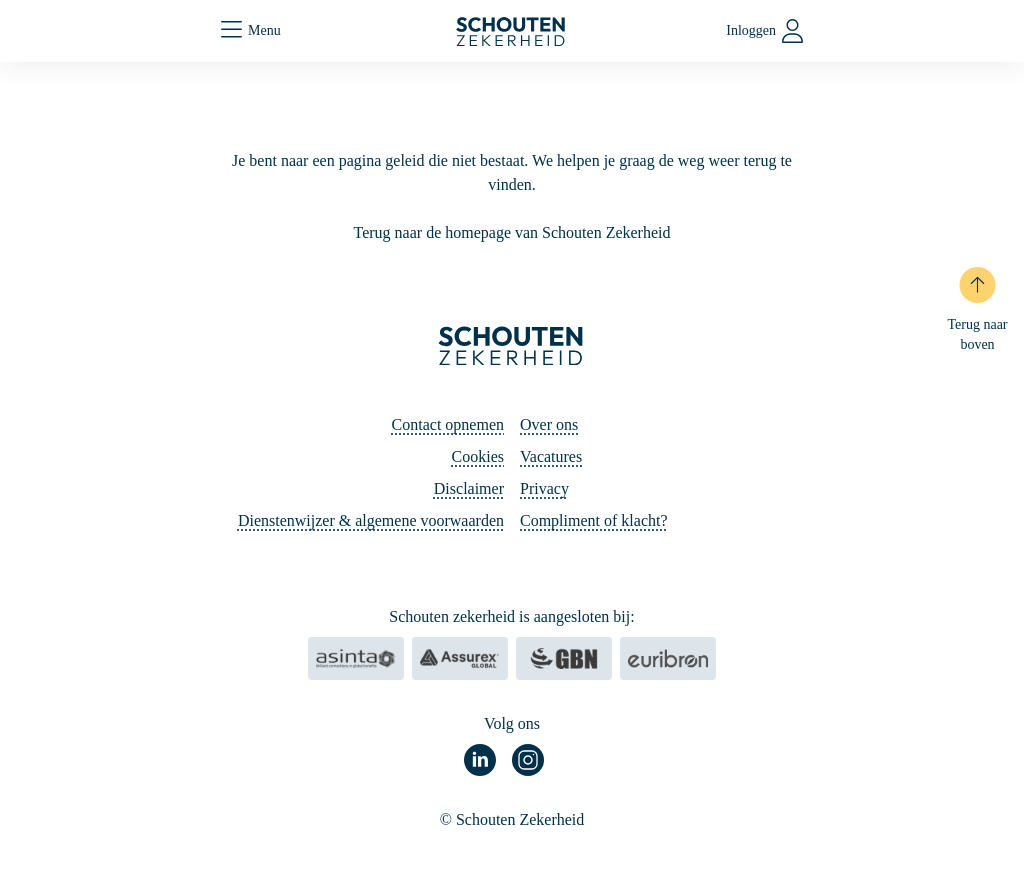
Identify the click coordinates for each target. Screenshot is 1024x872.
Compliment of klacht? (594, 520)
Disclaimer (469, 488)
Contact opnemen (448, 424)
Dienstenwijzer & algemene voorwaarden (371, 520)
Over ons (549, 424)
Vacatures (551, 456)
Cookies (478, 456)
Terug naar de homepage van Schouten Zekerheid (512, 232)
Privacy (544, 488)
